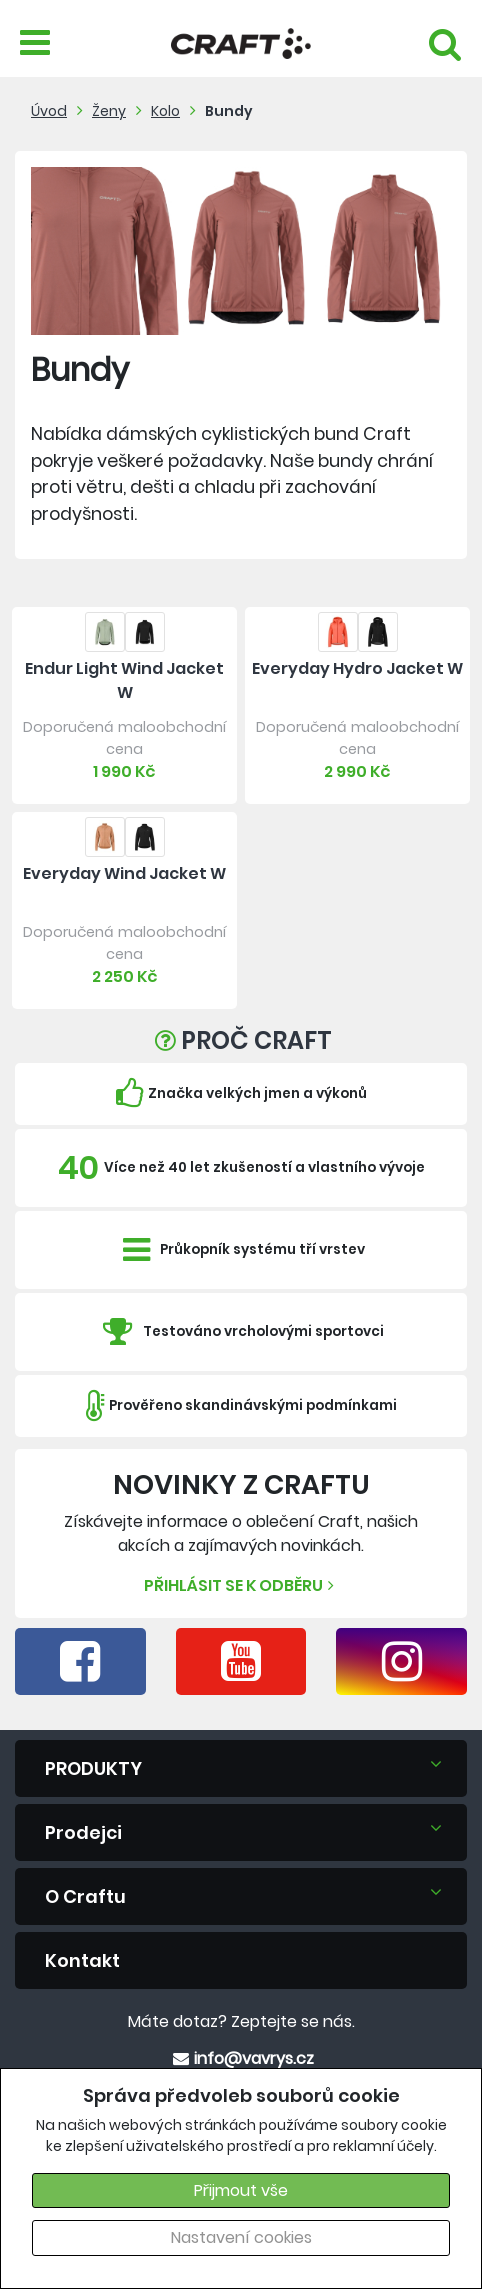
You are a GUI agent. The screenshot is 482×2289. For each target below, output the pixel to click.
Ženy (109, 111)
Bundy (229, 111)
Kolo (165, 111)
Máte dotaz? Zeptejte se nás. (241, 2021)
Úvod (49, 111)
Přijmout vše (241, 2190)
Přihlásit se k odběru (241, 1585)
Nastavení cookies (241, 2237)
